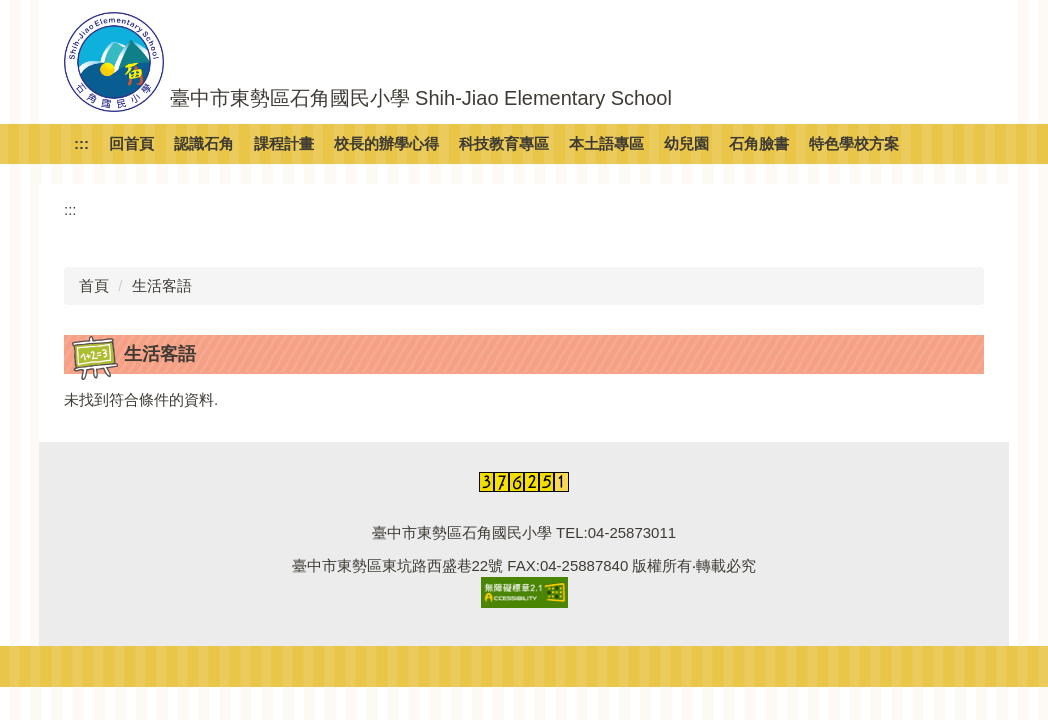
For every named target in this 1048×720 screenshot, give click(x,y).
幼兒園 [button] (686, 143)
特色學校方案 (854, 143)
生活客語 (162, 285)
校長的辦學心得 (386, 143)
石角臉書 (759, 143)
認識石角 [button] (204, 143)
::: (81, 143)
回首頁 (131, 143)
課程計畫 (284, 143)
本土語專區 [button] (606, 143)
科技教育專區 (504, 143)
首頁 (94, 285)
